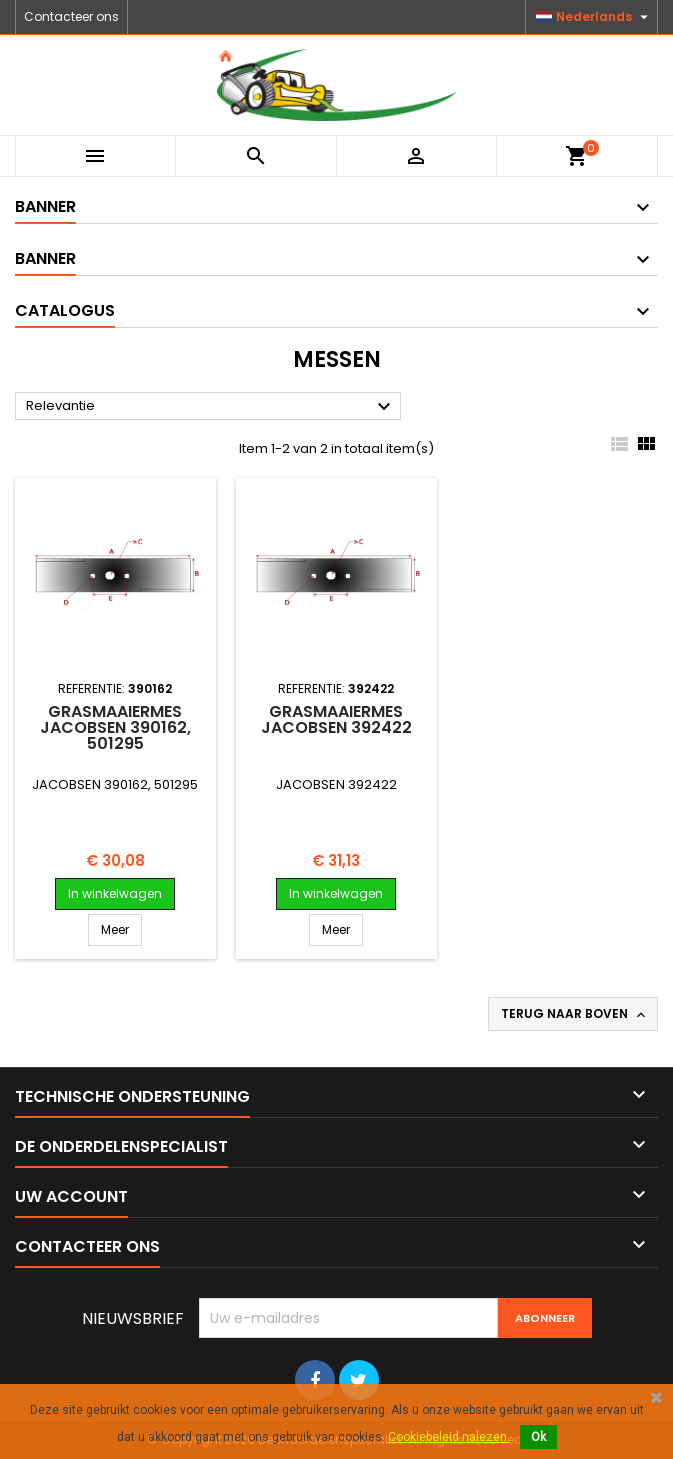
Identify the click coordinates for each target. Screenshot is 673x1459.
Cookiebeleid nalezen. (449, 1437)
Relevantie (211, 407)
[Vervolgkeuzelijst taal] (594, 17)
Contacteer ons (71, 16)
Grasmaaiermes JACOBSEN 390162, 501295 (115, 727)
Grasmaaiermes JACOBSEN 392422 (336, 719)
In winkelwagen (115, 893)
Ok (538, 1437)
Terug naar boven (575, 1014)
